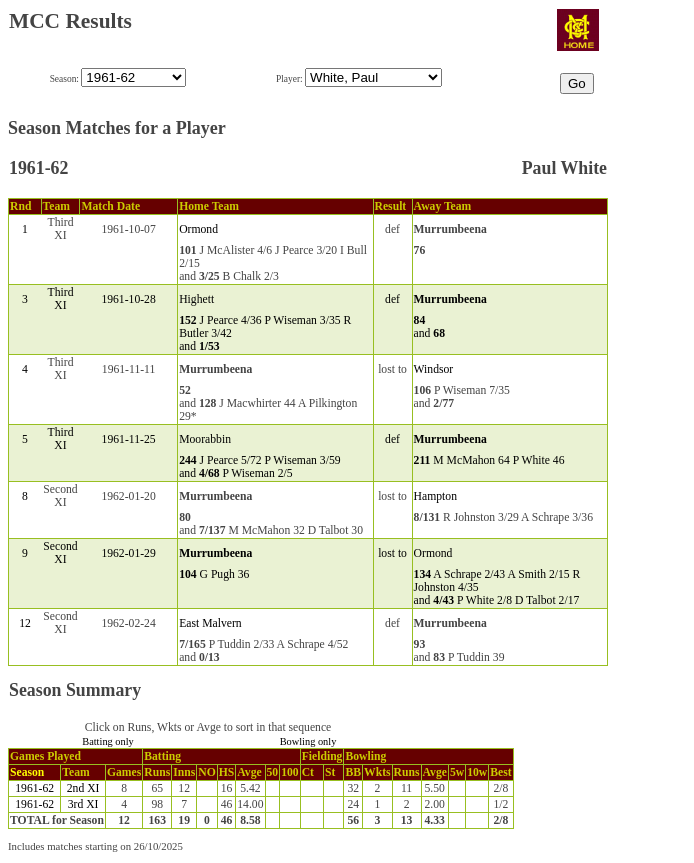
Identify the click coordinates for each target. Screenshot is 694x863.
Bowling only (308, 741)
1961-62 (34, 788)
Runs (157, 772)
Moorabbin (205, 439)
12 (25, 623)
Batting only (108, 741)
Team (75, 772)
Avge (249, 772)
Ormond (198, 229)
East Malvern (210, 623)
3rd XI (83, 804)
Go (577, 83)
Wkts (377, 772)
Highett (196, 299)
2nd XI (83, 788)
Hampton (435, 496)
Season (27, 772)
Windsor (434, 369)
